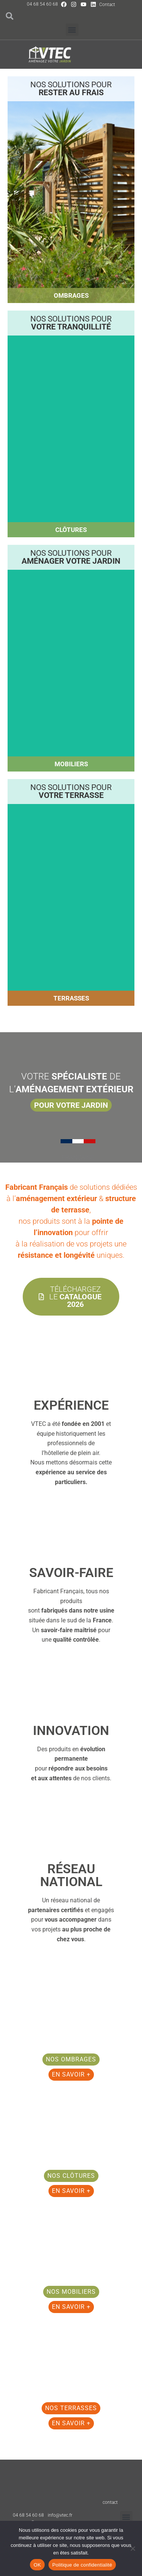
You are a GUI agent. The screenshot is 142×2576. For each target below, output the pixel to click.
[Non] (132, 2548)
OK (37, 2565)
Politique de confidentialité (82, 2565)
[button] (72, 29)
